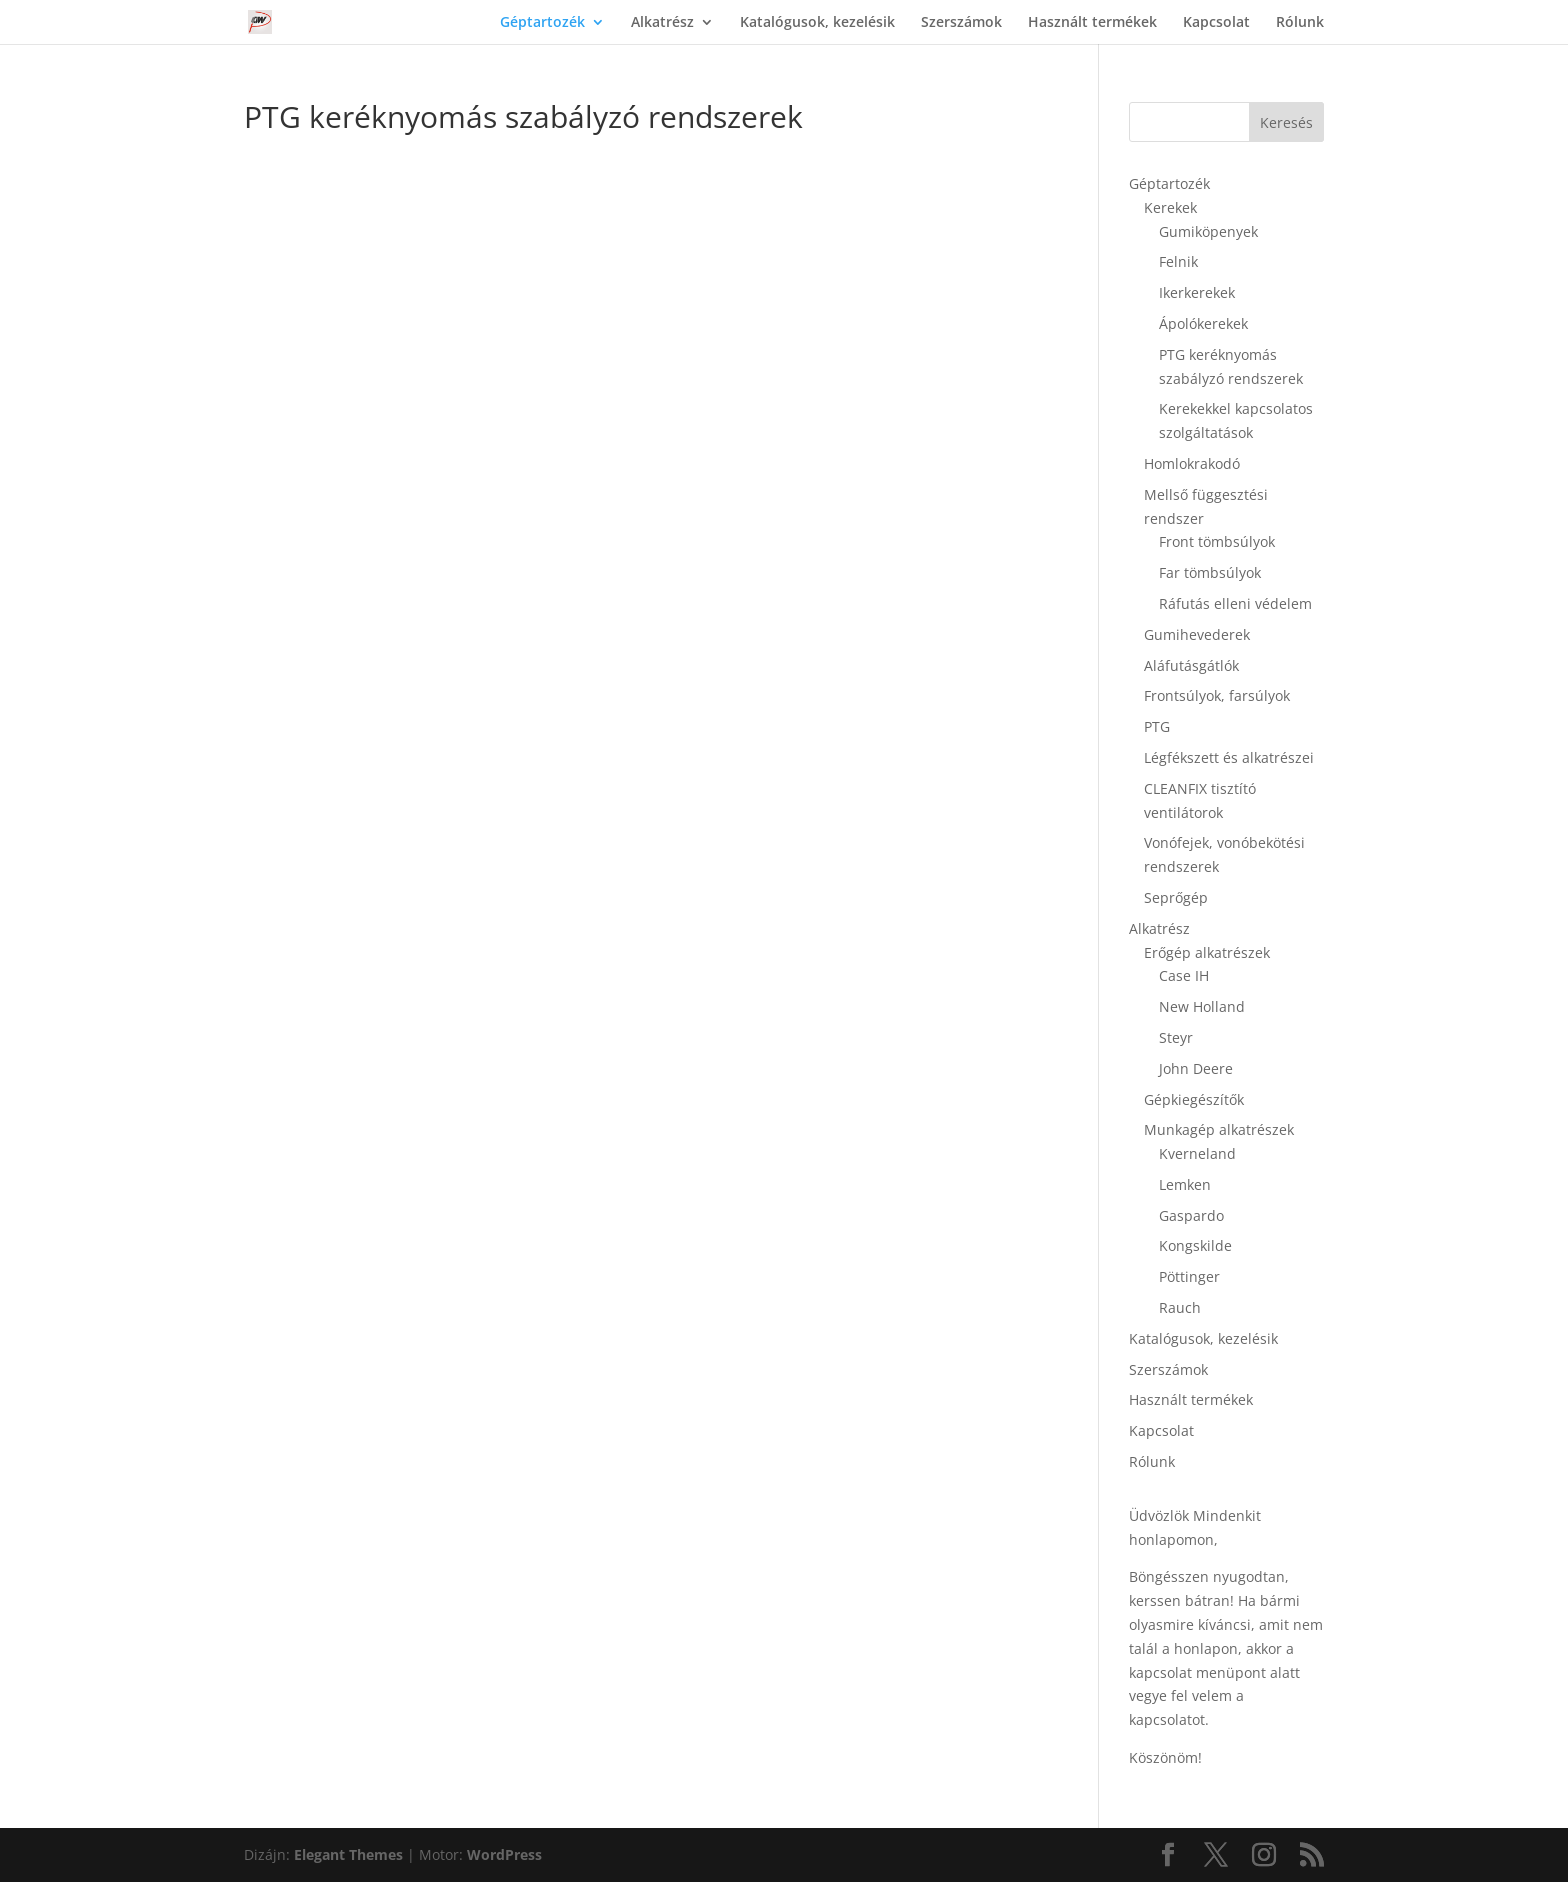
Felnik (1178, 261)
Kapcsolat (1216, 23)
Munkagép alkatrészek (1219, 1129)
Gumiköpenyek (1208, 231)
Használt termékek (1092, 23)
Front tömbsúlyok (1217, 541)
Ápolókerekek (1203, 323)
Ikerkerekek (1197, 292)
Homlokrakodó (1192, 463)
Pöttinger (1189, 1276)
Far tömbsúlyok (1210, 572)
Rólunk (1300, 23)
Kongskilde (1195, 1245)
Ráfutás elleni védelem (1235, 603)
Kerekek (1170, 207)
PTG (1157, 726)
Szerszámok (961, 23)
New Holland (1202, 1006)
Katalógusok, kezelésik (817, 23)
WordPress (504, 1854)
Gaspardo (1191, 1215)
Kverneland (1197, 1153)
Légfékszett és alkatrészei (1229, 757)
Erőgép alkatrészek (1207, 952)
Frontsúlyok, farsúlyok (1217, 695)
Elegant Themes (348, 1854)
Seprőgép (1176, 897)
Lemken (1185, 1184)
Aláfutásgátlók (1191, 665)
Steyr (1176, 1037)
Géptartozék (542, 23)
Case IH (1184, 975)
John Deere (1196, 1068)
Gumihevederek (1197, 634)
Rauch (1180, 1307)
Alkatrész (662, 23)
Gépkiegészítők (1194, 1099)
